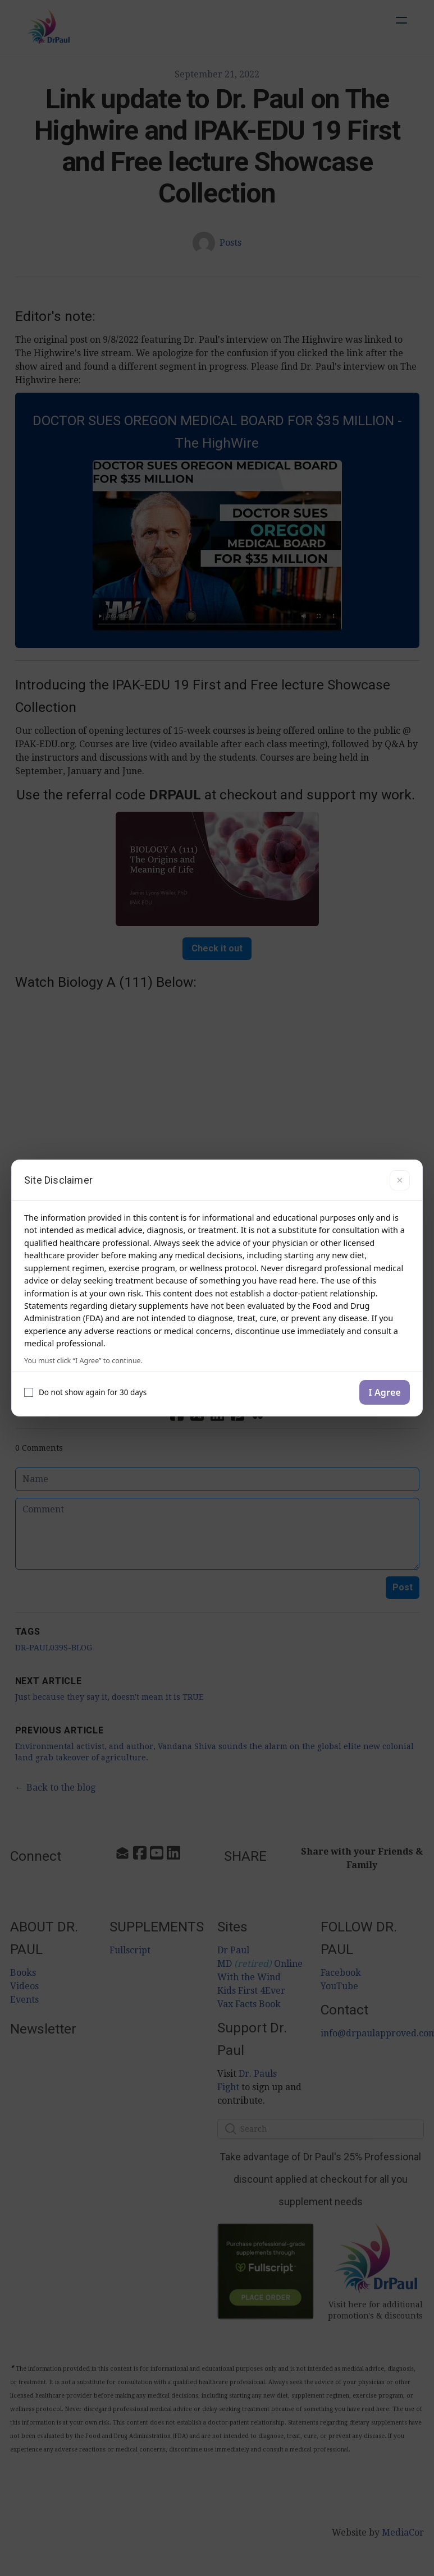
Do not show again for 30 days (85, 1392)
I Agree (384, 1392)
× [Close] (399, 1180)
